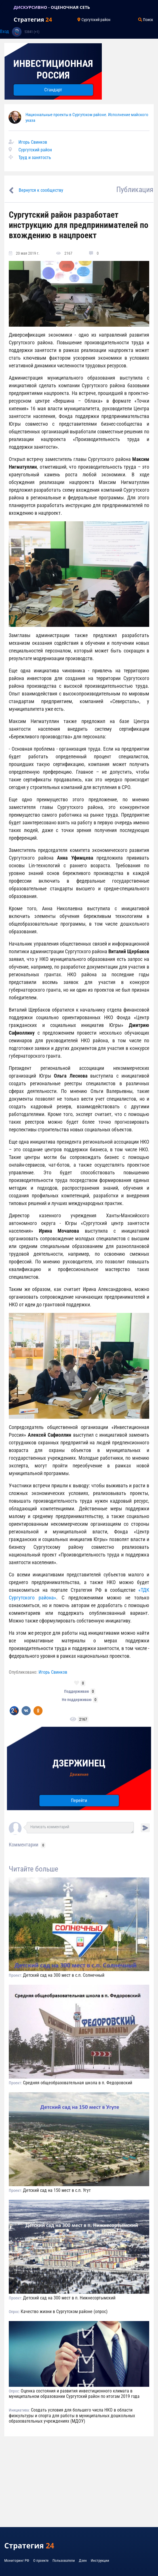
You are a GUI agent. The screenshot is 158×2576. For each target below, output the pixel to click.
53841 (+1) (31, 32)
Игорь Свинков (32, 142)
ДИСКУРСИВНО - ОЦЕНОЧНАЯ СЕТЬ (52, 7)
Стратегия (33, 19)
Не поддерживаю (77, 1699)
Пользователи (63, 2560)
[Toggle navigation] (7, 7)
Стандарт (53, 89)
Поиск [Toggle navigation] (145, 19)
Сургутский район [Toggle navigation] (93, 19)
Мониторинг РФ (16, 2560)
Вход (4, 31)
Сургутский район (35, 150)
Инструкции (100, 2560)
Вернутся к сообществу (41, 190)
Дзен (83, 2560)
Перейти (79, 1800)
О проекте (41, 2560)
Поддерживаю (76, 1691)
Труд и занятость (34, 157)
